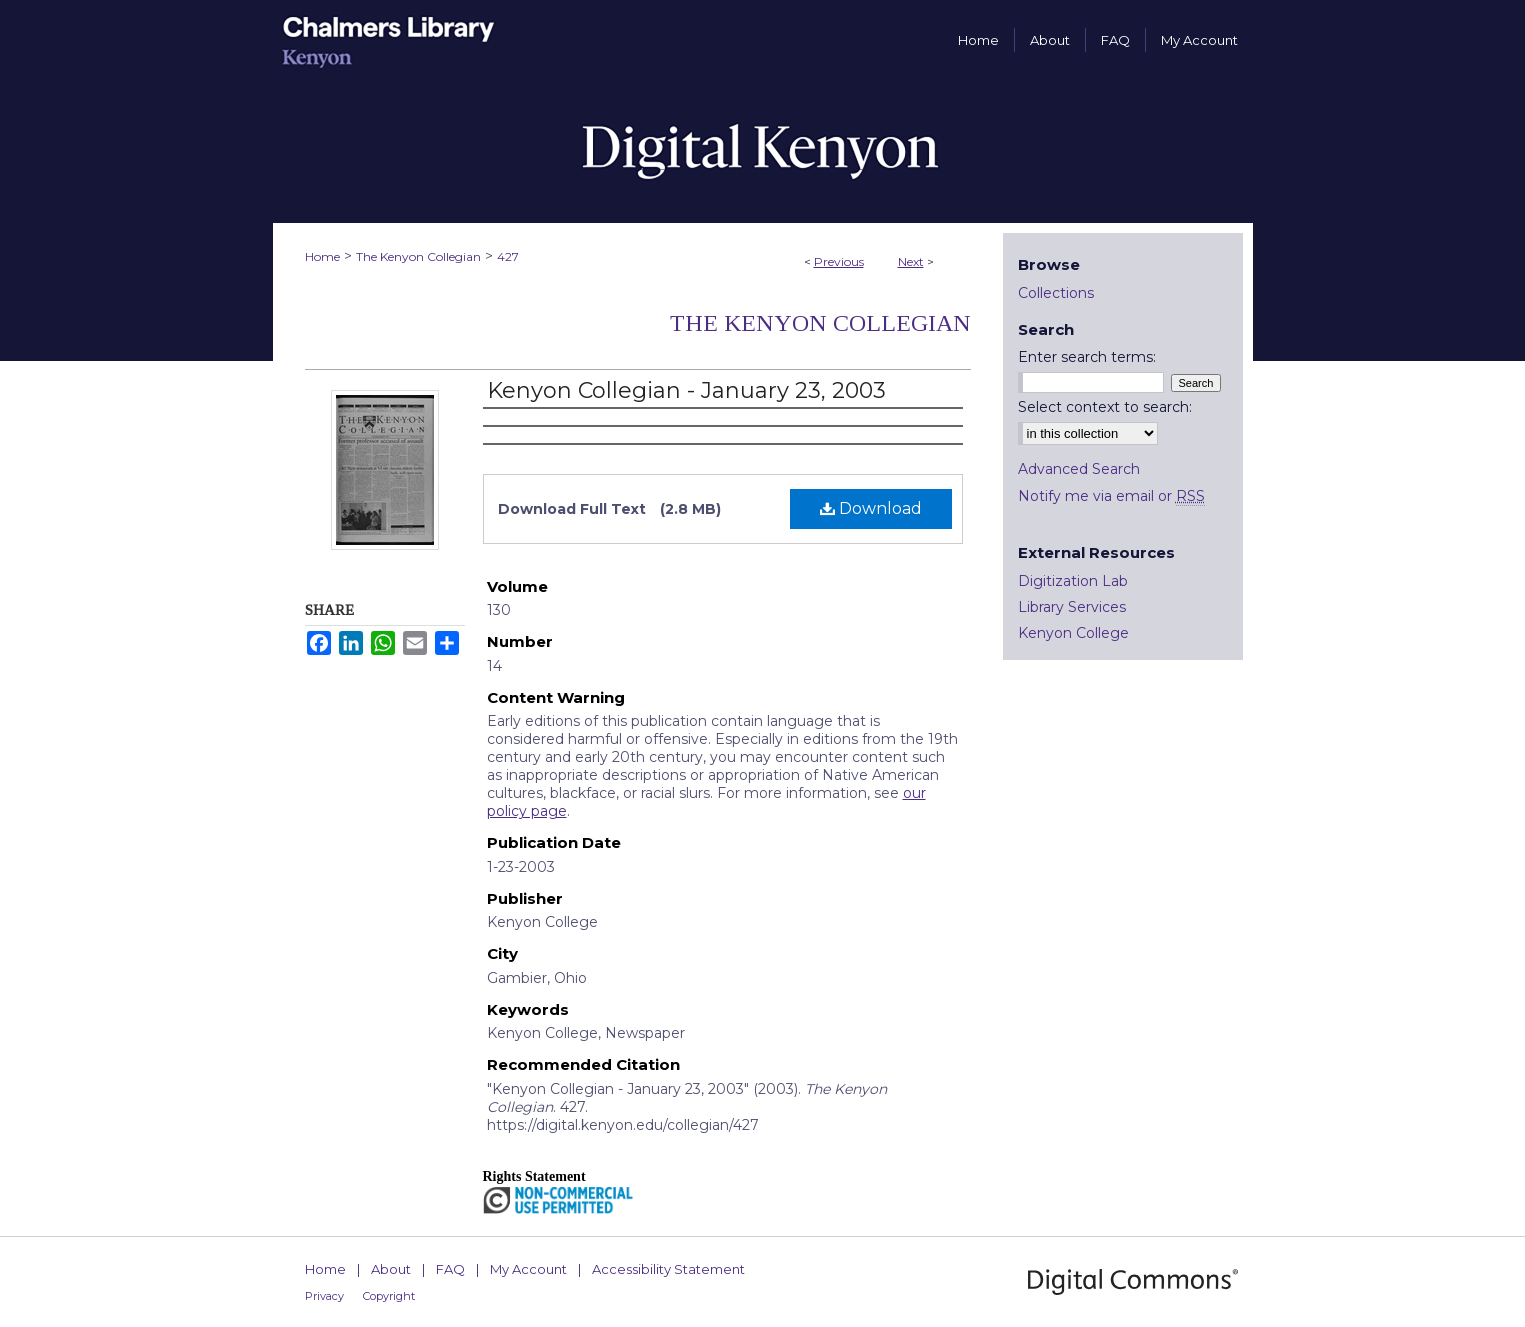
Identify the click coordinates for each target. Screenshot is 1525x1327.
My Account (528, 1269)
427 (508, 256)
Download (871, 508)
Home (322, 256)
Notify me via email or (1111, 496)
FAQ (450, 1269)
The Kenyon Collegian (418, 256)
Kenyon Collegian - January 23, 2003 (686, 390)
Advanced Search (1079, 469)
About (391, 1269)
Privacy (324, 1296)
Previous (839, 261)
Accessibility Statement (668, 1269)
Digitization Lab (1073, 581)
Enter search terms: (1087, 357)
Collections (1056, 293)
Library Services (1072, 607)
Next (911, 261)
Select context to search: (1105, 407)
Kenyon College (1073, 633)
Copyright (389, 1296)
